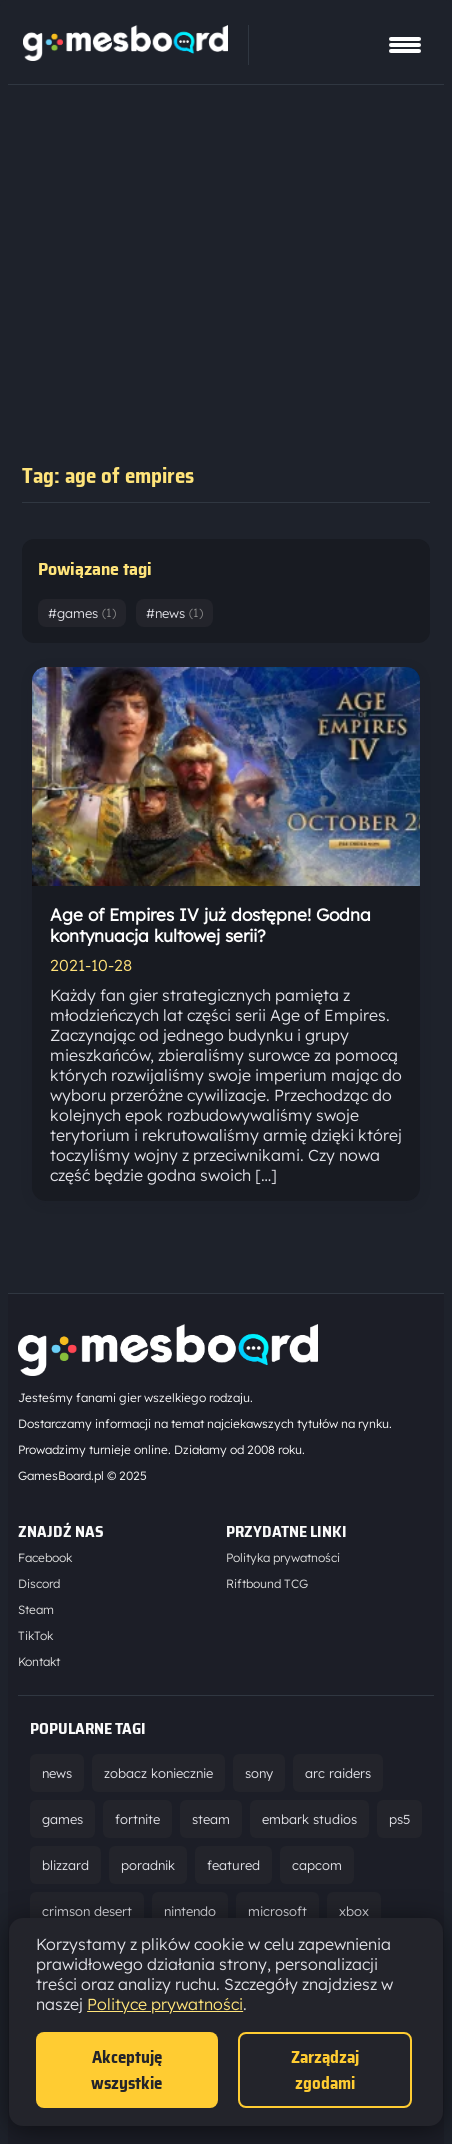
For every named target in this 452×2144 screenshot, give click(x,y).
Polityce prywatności (165, 2004)
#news (174, 613)
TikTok (35, 1635)
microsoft (277, 1911)
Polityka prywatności (283, 1557)
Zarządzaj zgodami (325, 2070)
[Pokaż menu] (405, 45)
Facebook (45, 1557)
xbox (354, 1911)
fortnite (137, 1819)
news (57, 1773)
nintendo (190, 1911)
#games (82, 613)
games (62, 1819)
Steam (36, 1609)
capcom (317, 1865)
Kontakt (39, 1661)
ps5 (399, 1819)
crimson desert (87, 1911)
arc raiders (338, 1773)
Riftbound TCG (267, 1583)
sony (259, 1773)
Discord (39, 1583)
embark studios (309, 1819)
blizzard (65, 1865)
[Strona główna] (125, 55)
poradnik (148, 1865)
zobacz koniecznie (158, 1773)
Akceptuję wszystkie (126, 2070)
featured (233, 1865)
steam (211, 1819)
